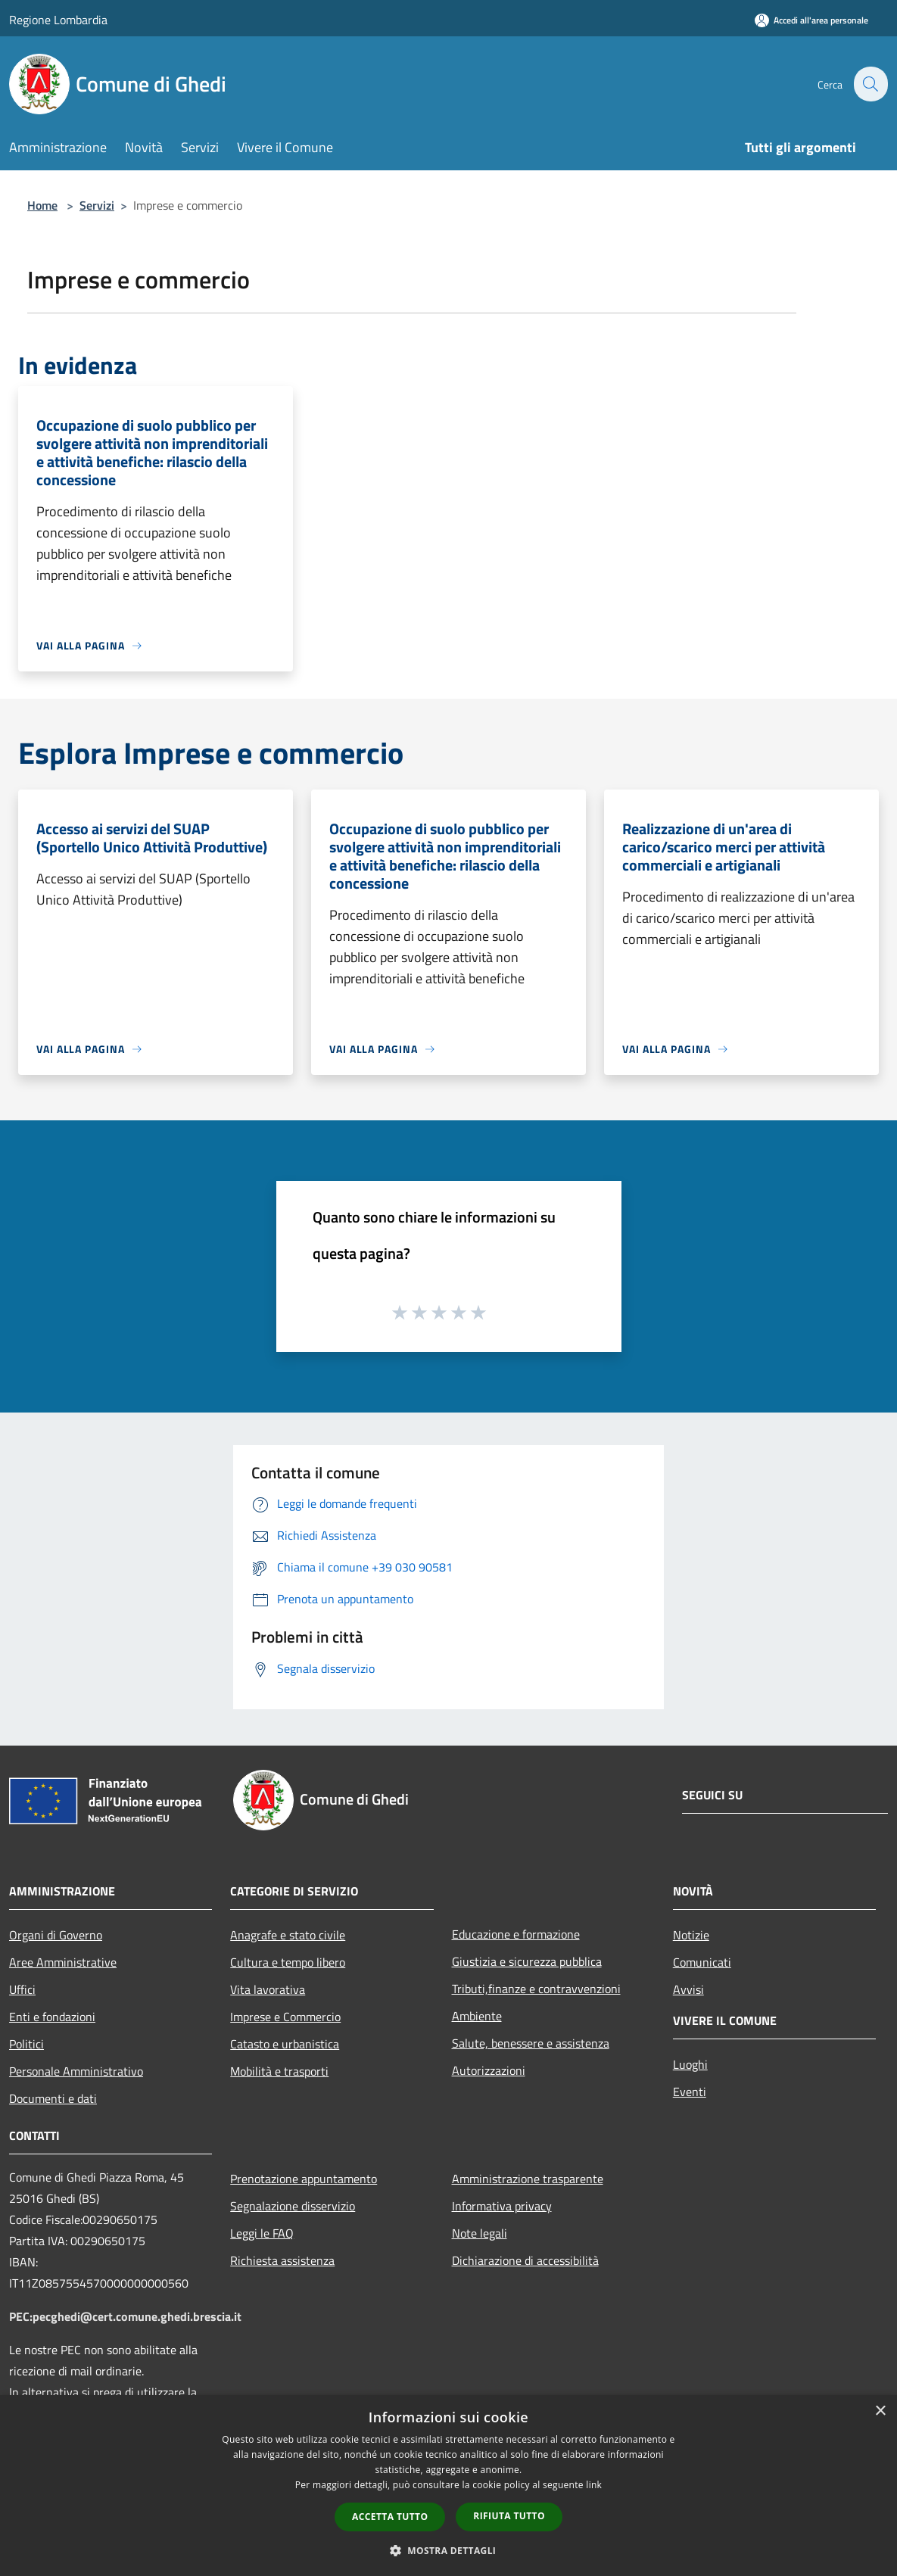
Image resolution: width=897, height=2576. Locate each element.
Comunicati (702, 1962)
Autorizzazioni (488, 2070)
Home (42, 205)
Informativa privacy (502, 2206)
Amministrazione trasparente (527, 2179)
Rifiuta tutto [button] (509, 2515)
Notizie (691, 1935)
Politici (26, 2044)
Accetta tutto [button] (390, 2516)
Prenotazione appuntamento (303, 2179)
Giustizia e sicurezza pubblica (527, 1961)
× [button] (880, 2411)
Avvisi (688, 1989)
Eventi (689, 2091)
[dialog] (448, 2485)
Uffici (22, 1989)
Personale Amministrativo (76, 2071)
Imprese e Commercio (285, 2017)
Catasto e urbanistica (284, 2044)
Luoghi (690, 2064)
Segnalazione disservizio (292, 2206)
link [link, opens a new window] (594, 2484)
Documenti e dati (53, 2098)
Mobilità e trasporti (279, 2071)
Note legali (479, 2233)
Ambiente (477, 2016)
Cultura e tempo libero (287, 1962)
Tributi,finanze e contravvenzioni (536, 1989)
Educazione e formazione (516, 1934)
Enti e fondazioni (52, 2017)
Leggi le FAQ (262, 2233)
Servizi (96, 205)
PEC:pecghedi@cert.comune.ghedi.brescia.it (125, 2316)
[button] (449, 2550)
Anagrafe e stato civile (287, 1935)
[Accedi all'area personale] (811, 20)
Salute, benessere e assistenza (530, 2043)
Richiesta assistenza (282, 2260)
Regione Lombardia (58, 20)
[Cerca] (870, 84)
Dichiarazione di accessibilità (525, 2260)
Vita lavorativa (267, 1989)
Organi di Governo (55, 1935)
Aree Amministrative (63, 1962)
